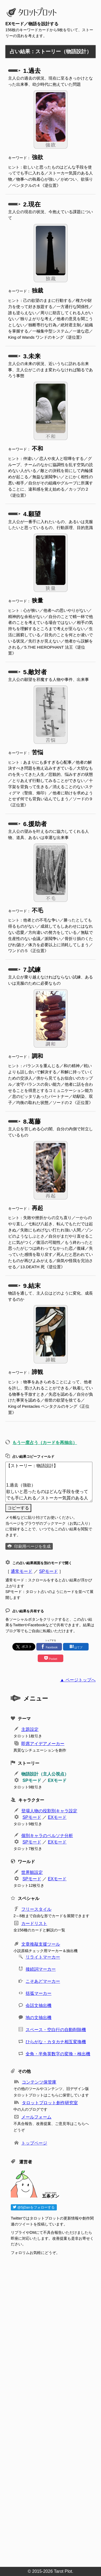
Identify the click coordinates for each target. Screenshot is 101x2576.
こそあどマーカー (43, 1981)
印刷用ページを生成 (32, 1546)
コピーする (18, 1508)
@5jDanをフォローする (34, 2207)
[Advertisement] (53, 2409)
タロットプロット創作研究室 (50, 2102)
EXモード (57, 1780)
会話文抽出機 (38, 2005)
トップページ (34, 2143)
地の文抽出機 (38, 2017)
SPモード (48, 1571)
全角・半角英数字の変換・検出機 (58, 2054)
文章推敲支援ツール (40, 1944)
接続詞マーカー (41, 1969)
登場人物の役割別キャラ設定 (49, 1811)
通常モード (21, 1571)
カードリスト (34, 1923)
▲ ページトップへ (78, 1680)
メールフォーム (36, 2117)
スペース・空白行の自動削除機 (56, 2029)
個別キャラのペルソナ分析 (47, 1835)
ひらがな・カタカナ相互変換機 (56, 2041)
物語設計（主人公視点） (45, 1774)
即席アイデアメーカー (42, 1743)
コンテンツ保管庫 (39, 2082)
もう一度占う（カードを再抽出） (44, 1442)
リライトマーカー (43, 1957)
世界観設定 (32, 1872)
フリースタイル (36, 1909)
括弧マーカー (38, 1993)
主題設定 (30, 1729)
